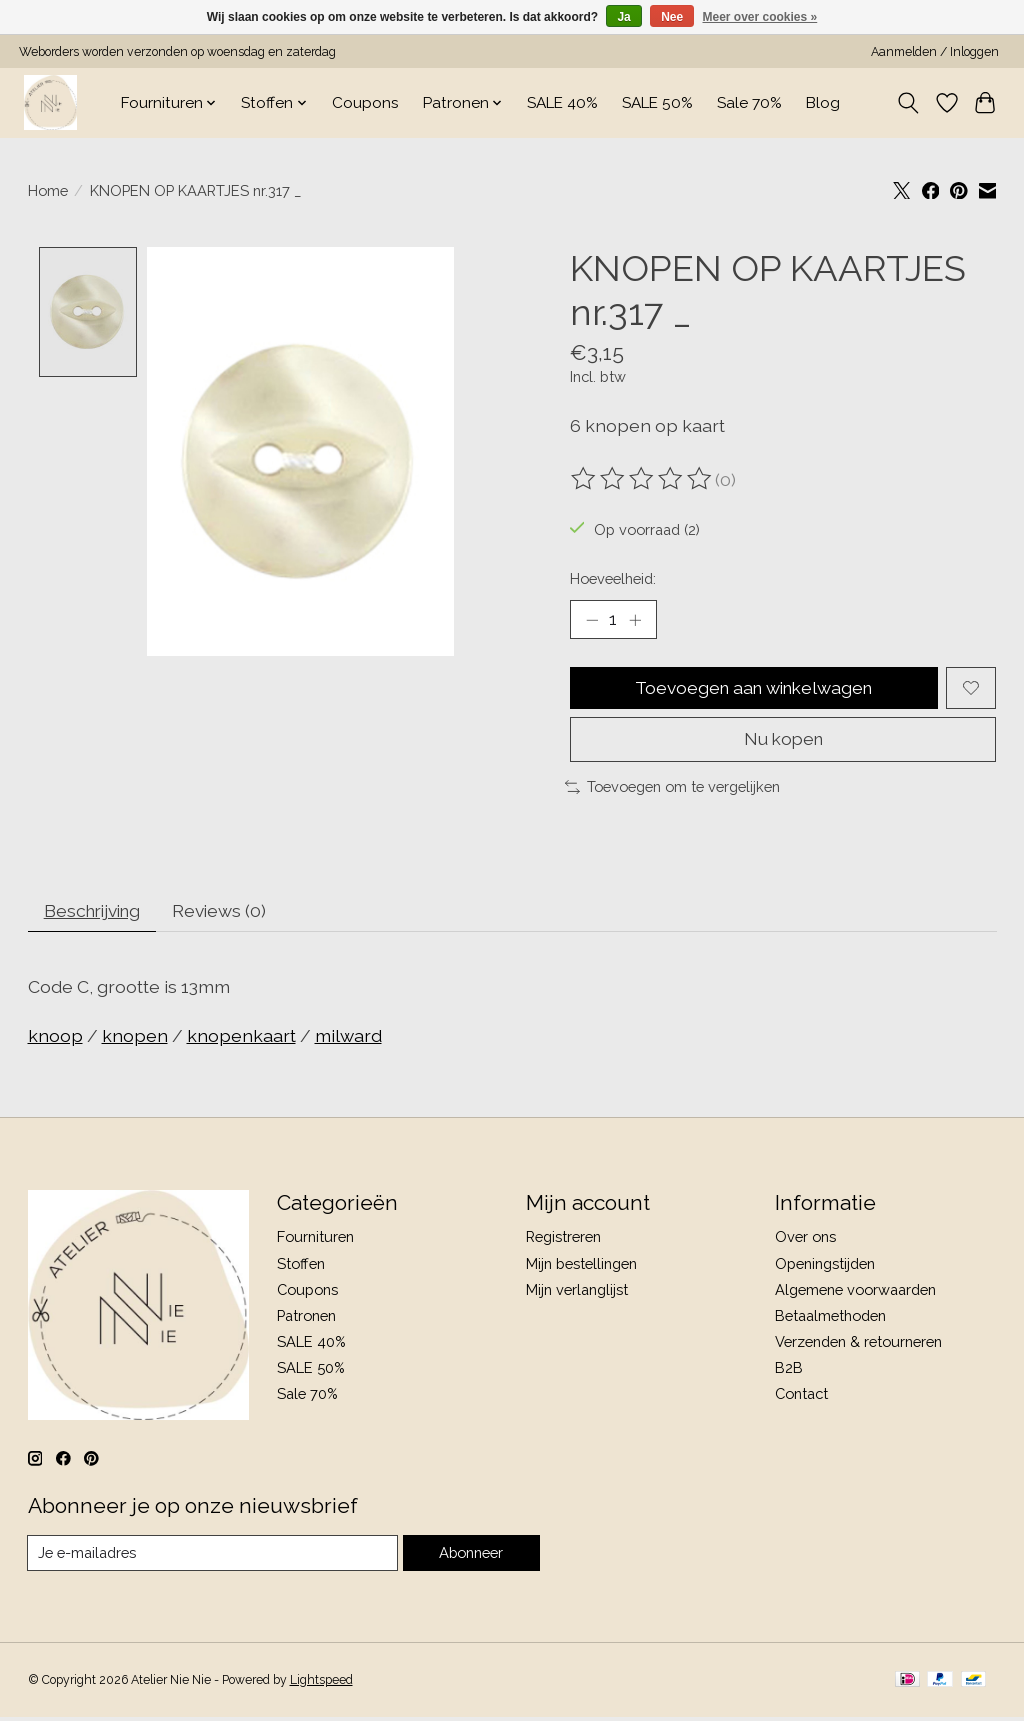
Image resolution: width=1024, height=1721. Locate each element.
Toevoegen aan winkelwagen (753, 688)
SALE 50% (657, 103)
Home (48, 190)
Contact (801, 1397)
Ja (623, 17)
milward (348, 1038)
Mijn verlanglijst (577, 1292)
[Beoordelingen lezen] (643, 479)
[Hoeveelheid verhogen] (635, 620)
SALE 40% (562, 103)
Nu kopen (783, 741)
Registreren (563, 1240)
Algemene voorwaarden (855, 1292)
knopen (135, 1038)
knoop (55, 1038)
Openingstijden (825, 1266)
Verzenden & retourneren (858, 1345)
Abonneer (470, 1556)
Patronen (306, 1318)
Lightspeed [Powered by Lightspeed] (321, 1684)
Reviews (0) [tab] (227, 913)
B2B (789, 1371)
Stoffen (301, 1266)
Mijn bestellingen (581, 1266)
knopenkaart (241, 1038)
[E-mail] (212, 1557)
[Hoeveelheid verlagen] (592, 620)
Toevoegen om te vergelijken (672, 788)
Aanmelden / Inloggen (935, 52)
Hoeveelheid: (613, 578)
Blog (823, 103)
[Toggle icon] (907, 103)
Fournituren (315, 1240)
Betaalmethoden (830, 1318)
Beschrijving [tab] (95, 913)
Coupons (365, 103)
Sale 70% (749, 103)
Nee (672, 17)
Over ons (805, 1240)
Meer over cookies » (760, 17)
